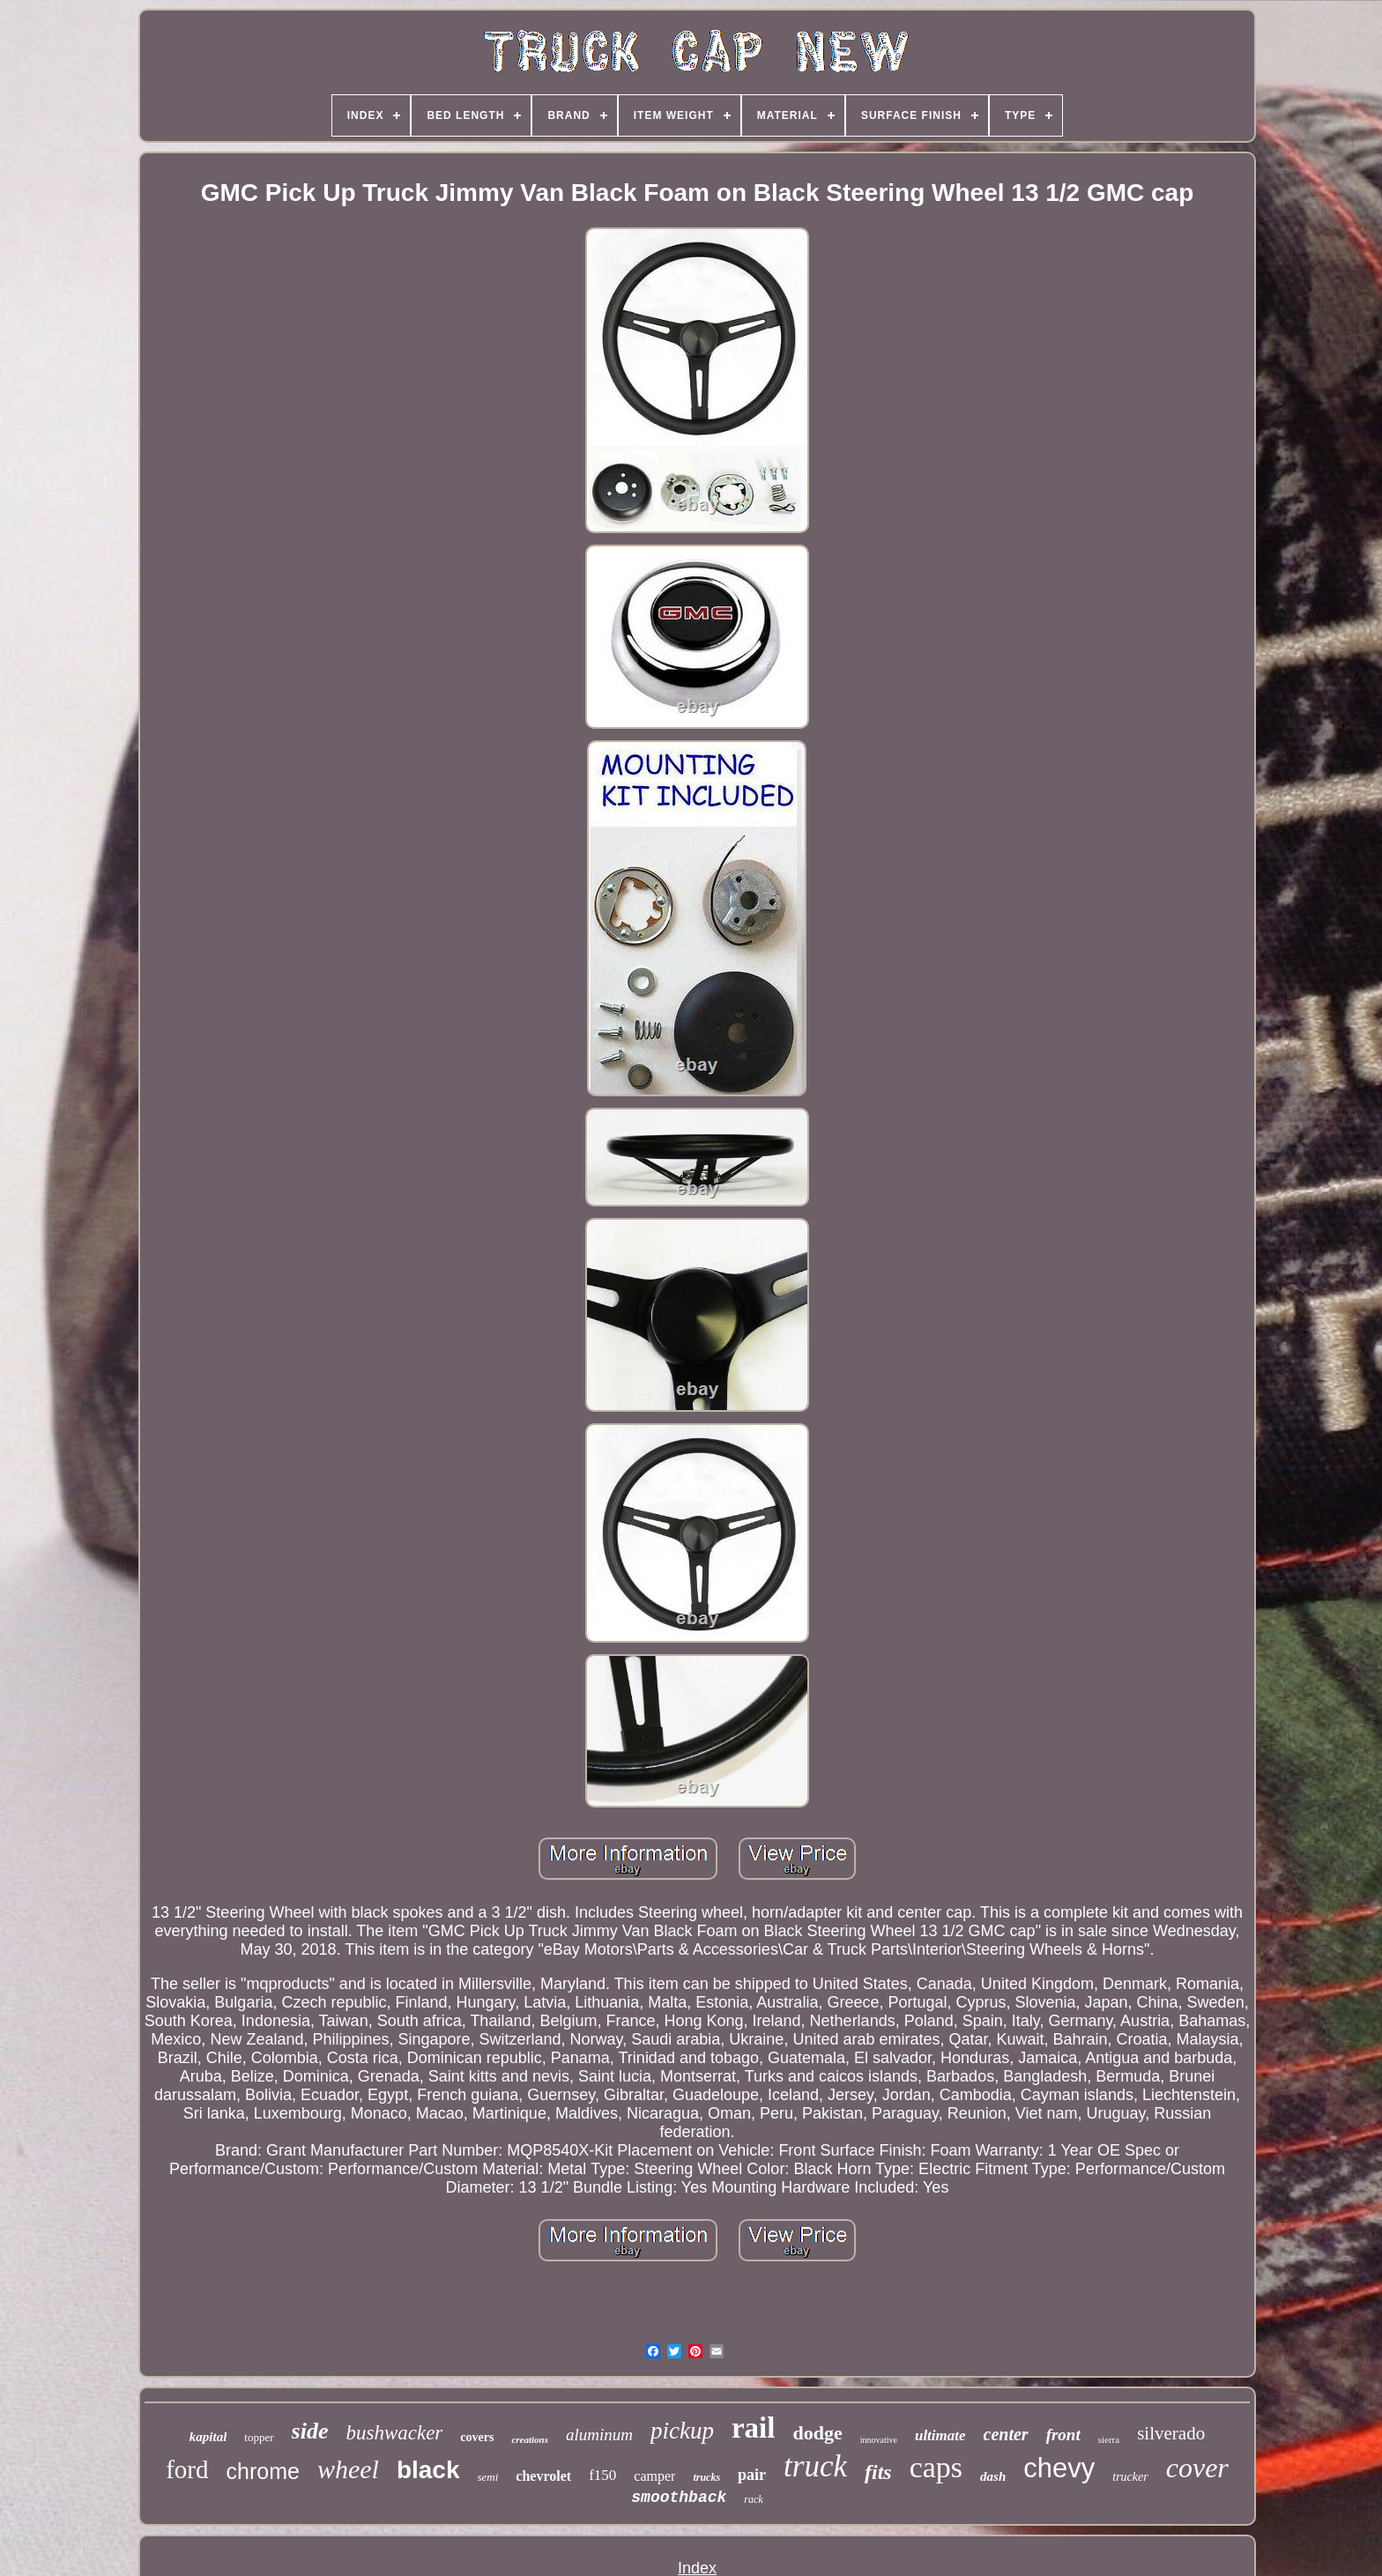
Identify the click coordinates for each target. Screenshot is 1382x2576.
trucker (1130, 2476)
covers (477, 2437)
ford (187, 2469)
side (310, 2431)
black (428, 2469)
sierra (1108, 2439)
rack (753, 2499)
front (1063, 2434)
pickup (682, 2430)
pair (752, 2474)
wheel (348, 2468)
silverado (1171, 2433)
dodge (817, 2433)
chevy (1059, 2468)
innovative (878, 2440)
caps (936, 2467)
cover (1197, 2467)
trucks (706, 2477)
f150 (602, 2475)
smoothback (678, 2497)
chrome (263, 2471)
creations (529, 2439)
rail (753, 2428)
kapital (208, 2437)
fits (878, 2472)
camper (654, 2475)
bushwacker (394, 2433)
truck (815, 2466)
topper (258, 2437)
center (1006, 2434)
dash (993, 2476)
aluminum (599, 2434)
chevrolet (543, 2475)
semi (488, 2476)
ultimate (940, 2435)
